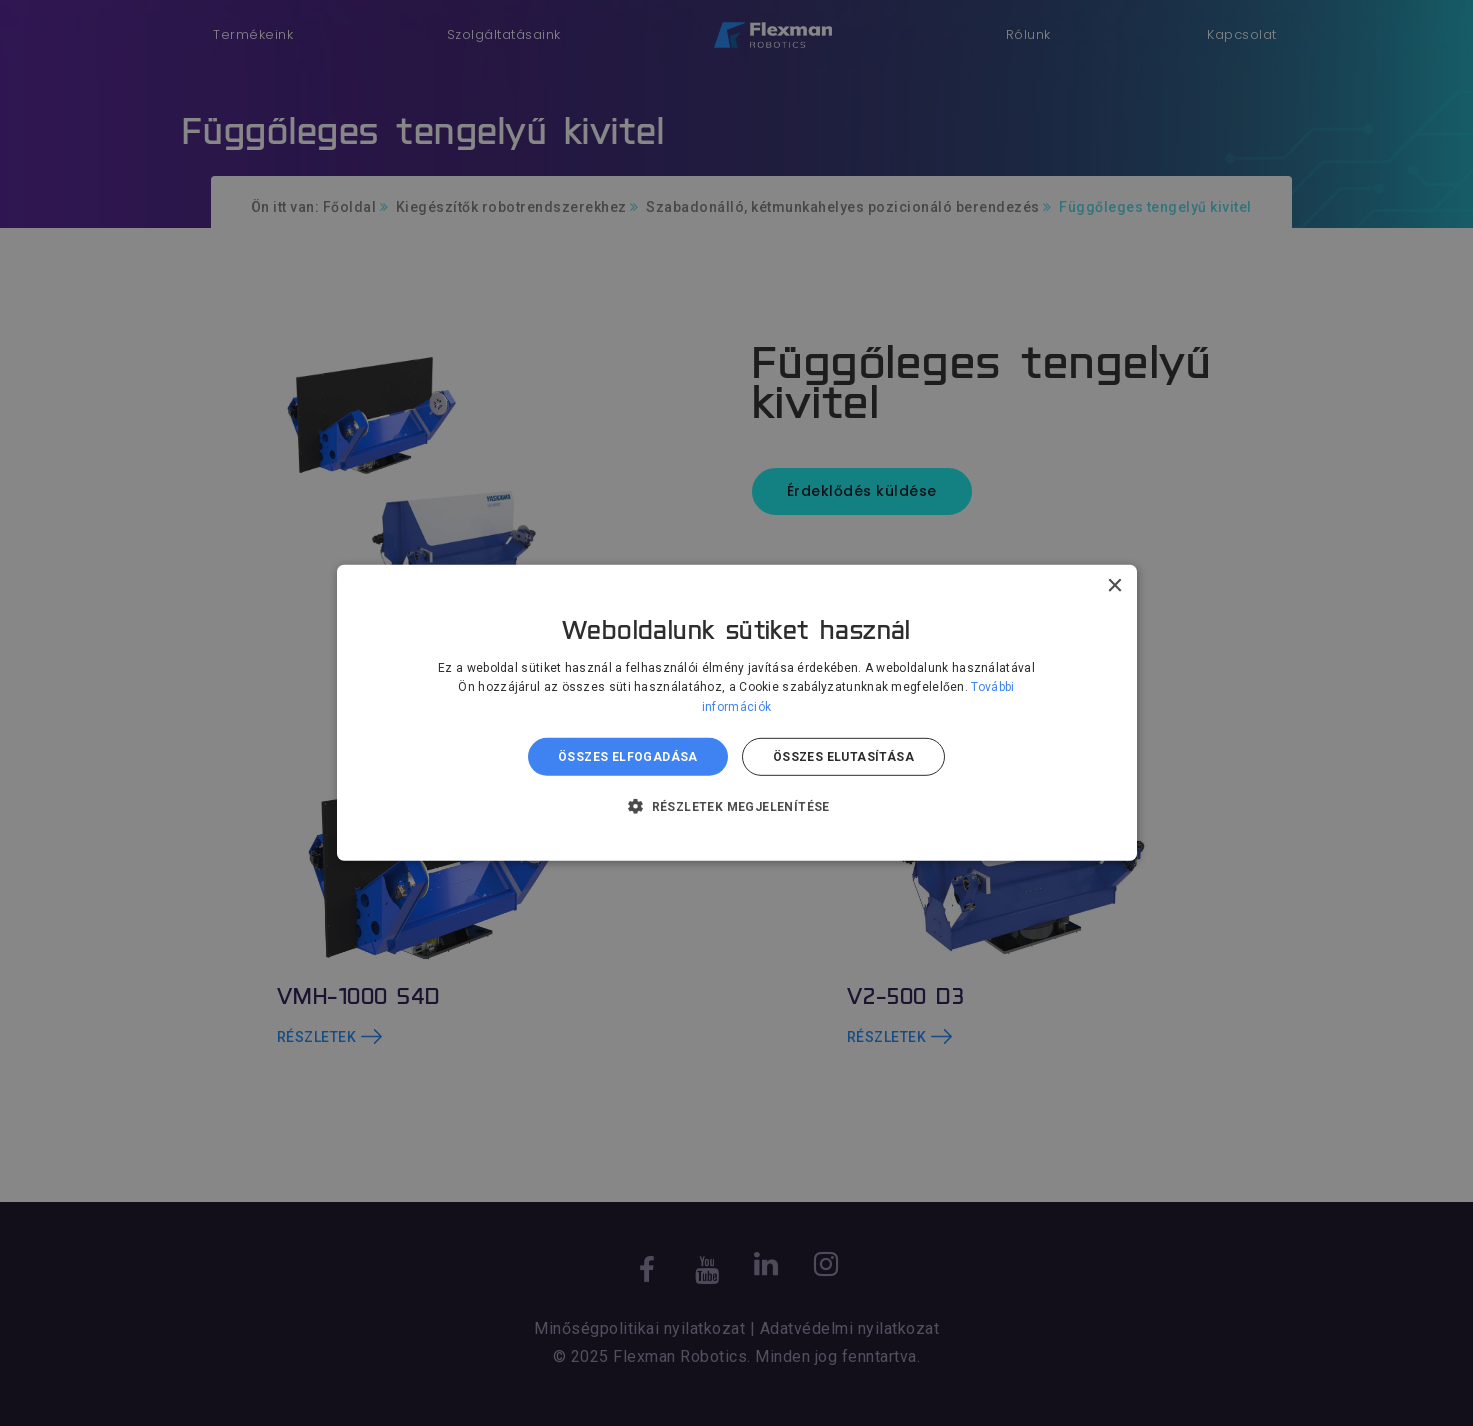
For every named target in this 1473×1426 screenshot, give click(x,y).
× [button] (1114, 586)
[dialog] (736, 713)
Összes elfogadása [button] (628, 757)
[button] (736, 806)
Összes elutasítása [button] (843, 757)
